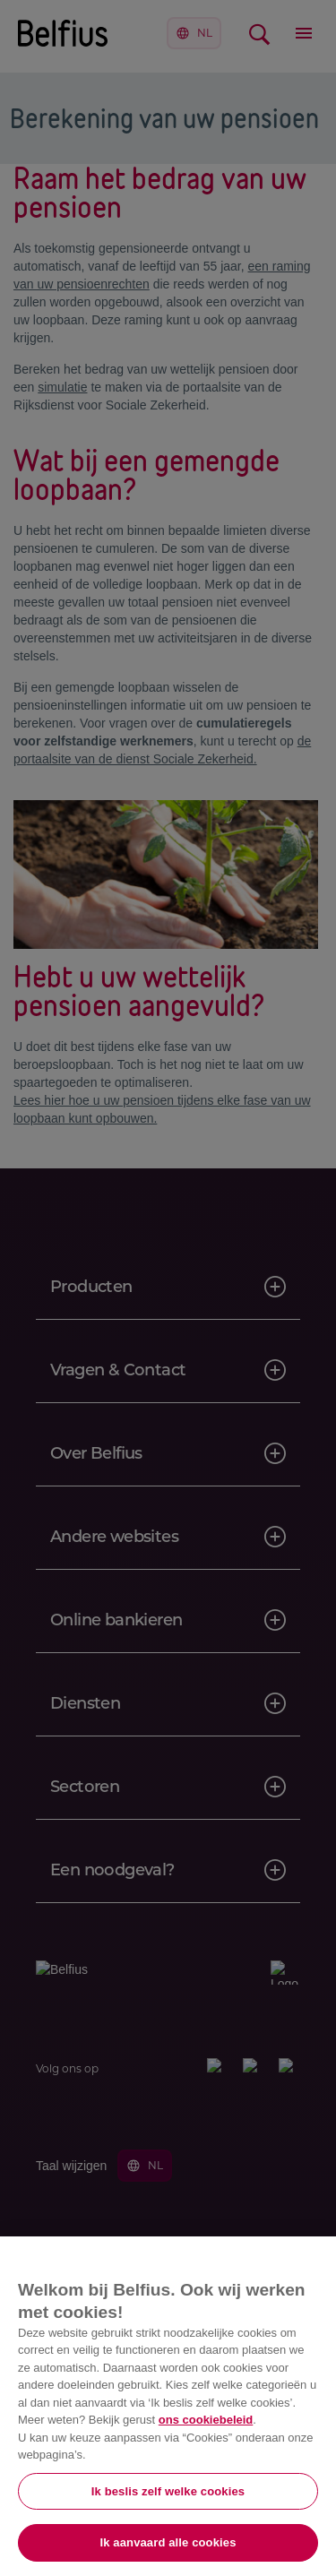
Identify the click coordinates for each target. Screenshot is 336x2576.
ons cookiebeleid (206, 2419)
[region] (168, 2406)
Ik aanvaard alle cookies (168, 2542)
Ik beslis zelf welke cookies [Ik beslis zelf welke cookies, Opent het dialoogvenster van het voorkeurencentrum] (168, 2491)
